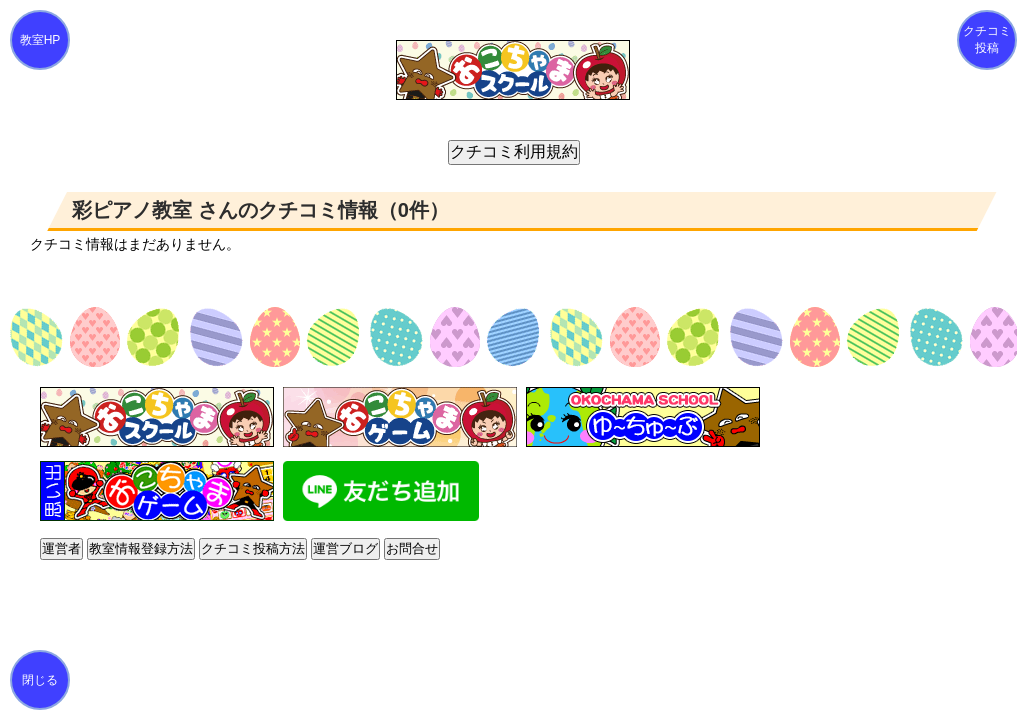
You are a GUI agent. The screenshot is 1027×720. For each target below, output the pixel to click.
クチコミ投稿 (987, 39)
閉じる (40, 680)
